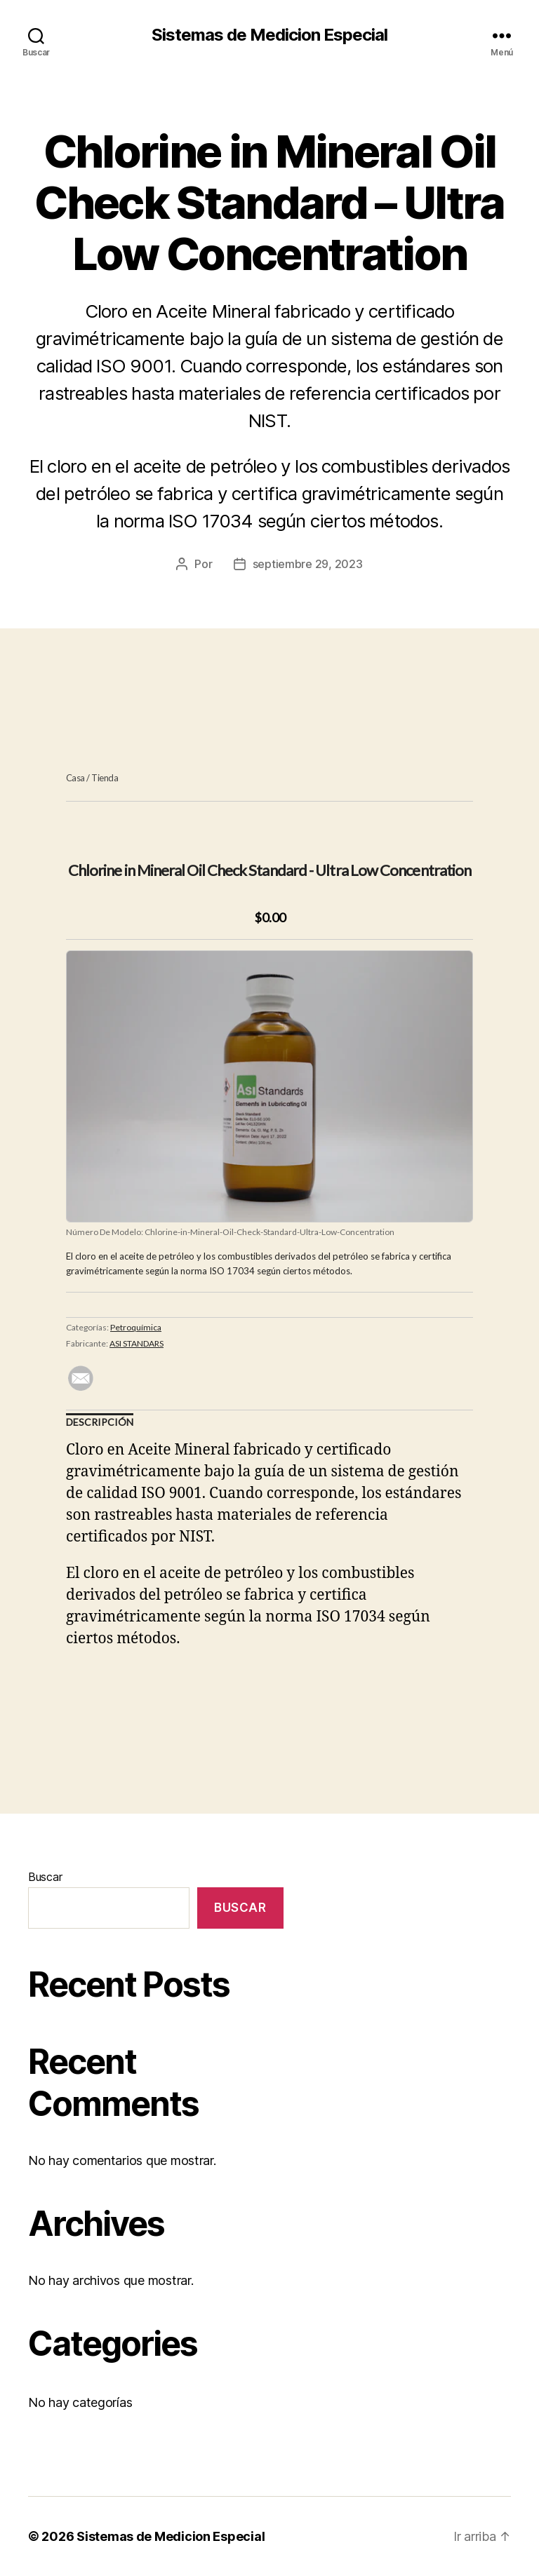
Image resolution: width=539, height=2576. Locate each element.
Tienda (104, 777)
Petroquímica (135, 1327)
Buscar (45, 1877)
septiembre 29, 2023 (308, 564)
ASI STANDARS (136, 1343)
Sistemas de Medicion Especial (269, 35)
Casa (75, 777)
